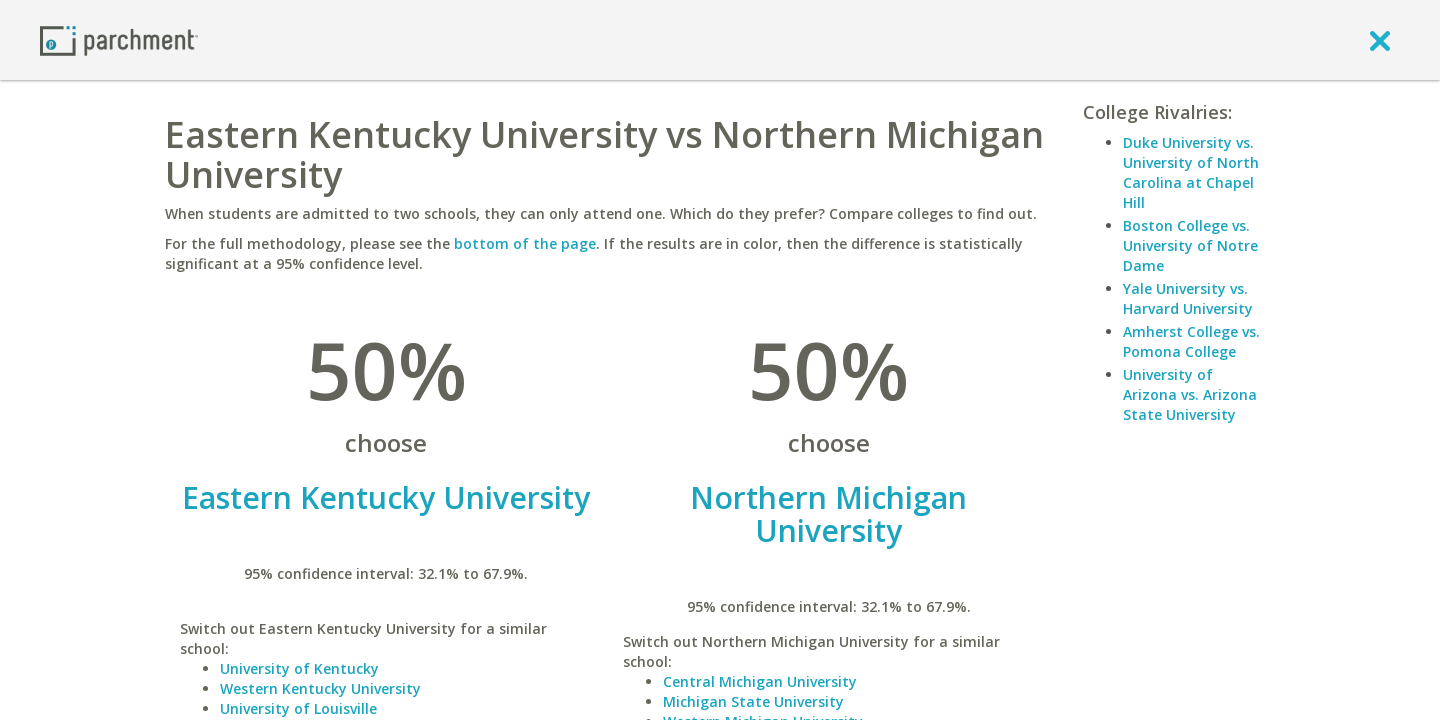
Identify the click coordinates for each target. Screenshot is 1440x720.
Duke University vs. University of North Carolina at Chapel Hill (1191, 172)
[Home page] (119, 39)
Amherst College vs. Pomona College (1191, 341)
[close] (1380, 40)
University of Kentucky (299, 668)
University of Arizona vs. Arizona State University (1190, 394)
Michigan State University (753, 701)
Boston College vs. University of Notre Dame (1190, 245)
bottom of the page (525, 243)
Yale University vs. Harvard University (1188, 298)
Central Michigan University (760, 681)
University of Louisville (298, 708)
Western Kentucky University (320, 688)
